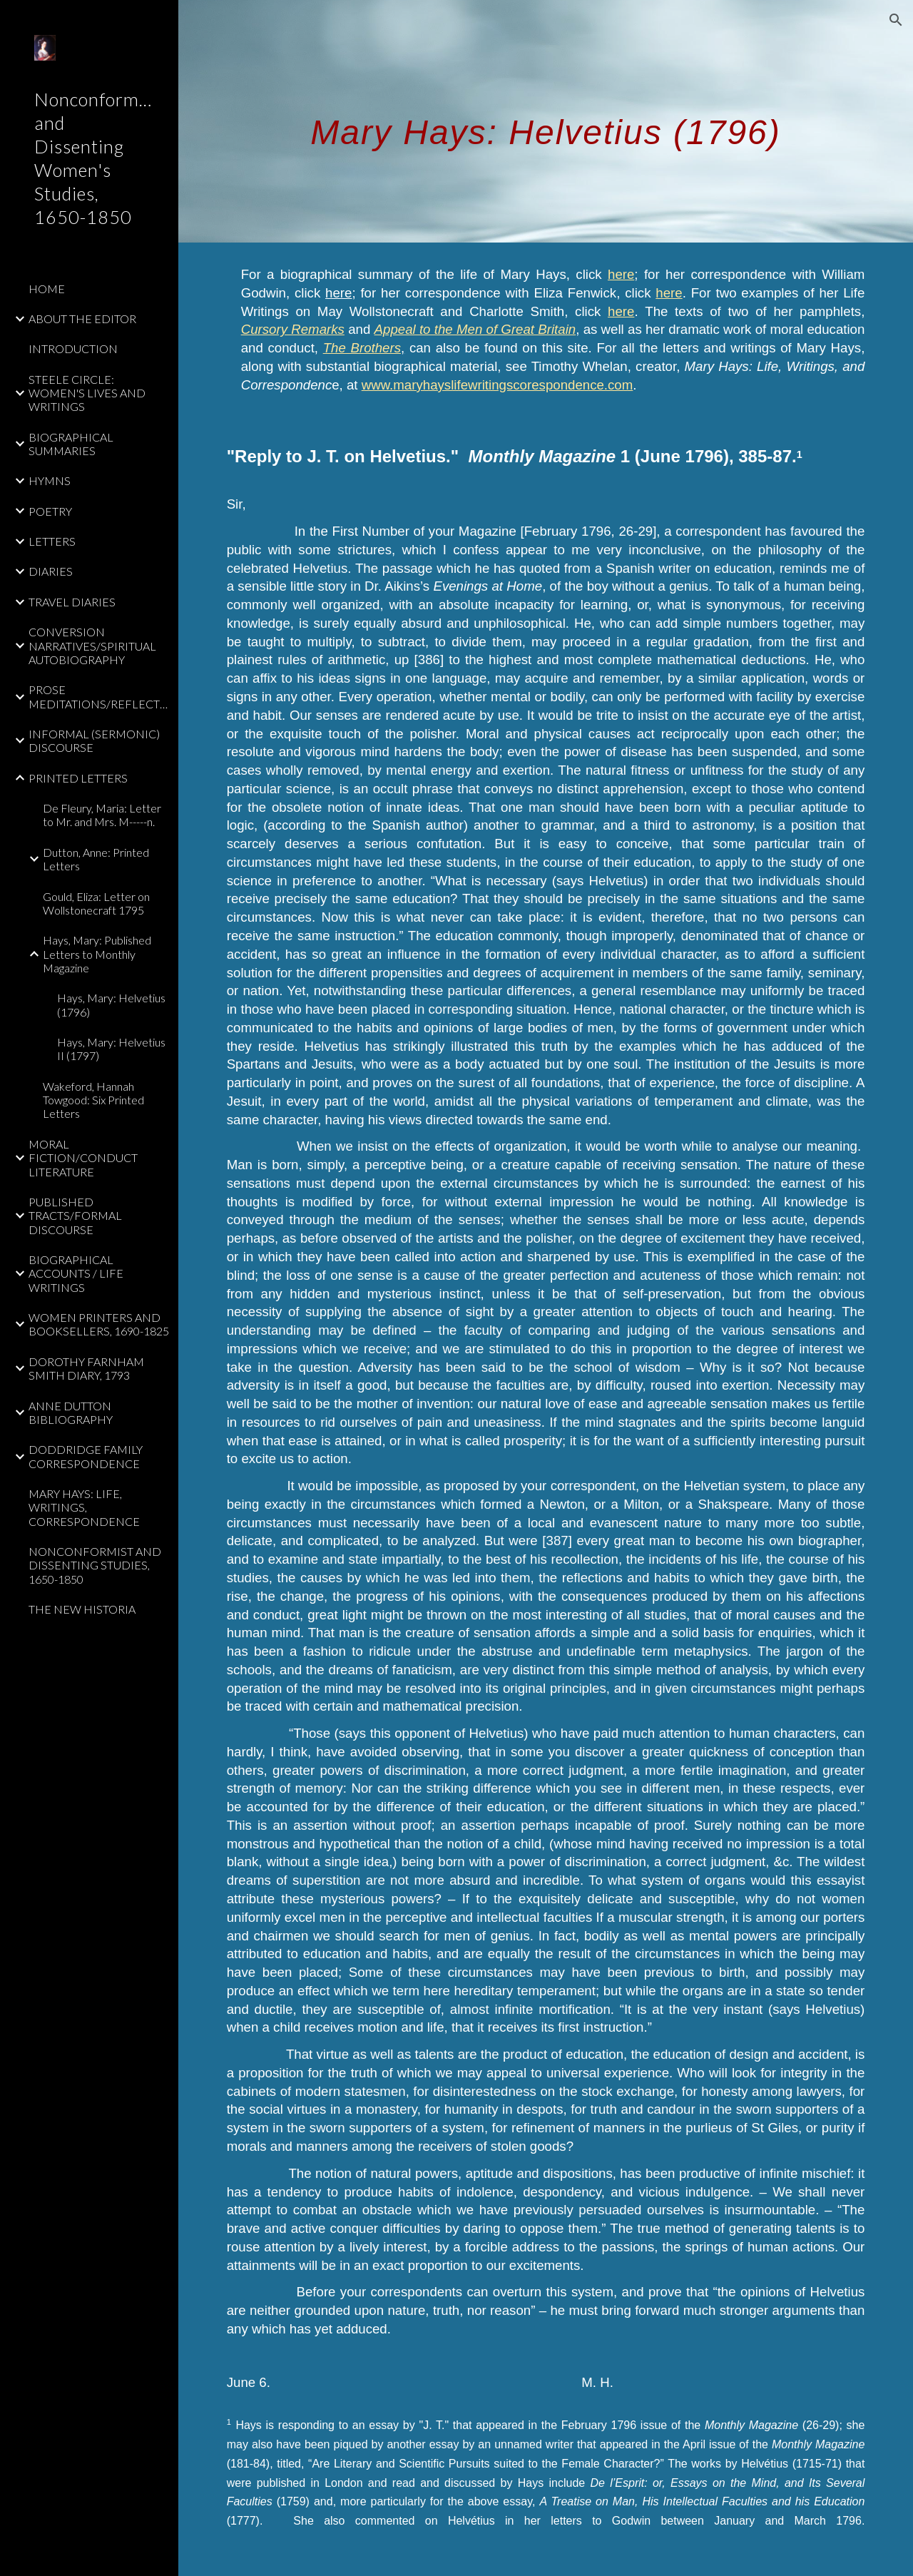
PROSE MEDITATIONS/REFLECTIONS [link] (99, 696)
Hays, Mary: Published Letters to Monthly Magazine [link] (97, 953)
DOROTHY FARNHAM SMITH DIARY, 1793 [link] (86, 1368)
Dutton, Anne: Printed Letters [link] (96, 858)
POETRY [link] (50, 511)
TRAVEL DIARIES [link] (72, 602)
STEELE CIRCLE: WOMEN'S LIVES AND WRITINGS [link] (87, 393)
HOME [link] (47, 288)
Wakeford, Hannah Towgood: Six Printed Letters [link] (93, 1100)
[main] (546, 121)
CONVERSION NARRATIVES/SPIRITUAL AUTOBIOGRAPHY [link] (92, 645)
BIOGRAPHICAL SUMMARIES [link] (71, 443)
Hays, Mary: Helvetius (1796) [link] (111, 1004)
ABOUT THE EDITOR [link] (82, 318)
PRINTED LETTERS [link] (78, 778)
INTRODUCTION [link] (73, 348)
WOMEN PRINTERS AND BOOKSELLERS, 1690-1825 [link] (99, 1324)
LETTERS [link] (52, 541)
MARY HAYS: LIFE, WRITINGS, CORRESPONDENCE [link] (84, 1507)
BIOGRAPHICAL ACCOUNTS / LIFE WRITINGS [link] (76, 1273)
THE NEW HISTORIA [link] (82, 1609)
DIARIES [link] (51, 571)
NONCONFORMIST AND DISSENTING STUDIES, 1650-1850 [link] (95, 1565)
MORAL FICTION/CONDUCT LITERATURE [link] (83, 1157)
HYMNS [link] (50, 480)
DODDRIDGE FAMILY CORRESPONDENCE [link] (86, 1456)
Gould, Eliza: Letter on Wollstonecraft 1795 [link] (96, 903)
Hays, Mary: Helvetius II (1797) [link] (111, 1048)
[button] (896, 20)
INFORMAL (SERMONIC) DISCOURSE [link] (94, 740)
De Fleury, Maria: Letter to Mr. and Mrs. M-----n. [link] (102, 814)
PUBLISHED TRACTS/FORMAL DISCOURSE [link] (75, 1215)
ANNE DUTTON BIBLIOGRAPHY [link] (71, 1412)
